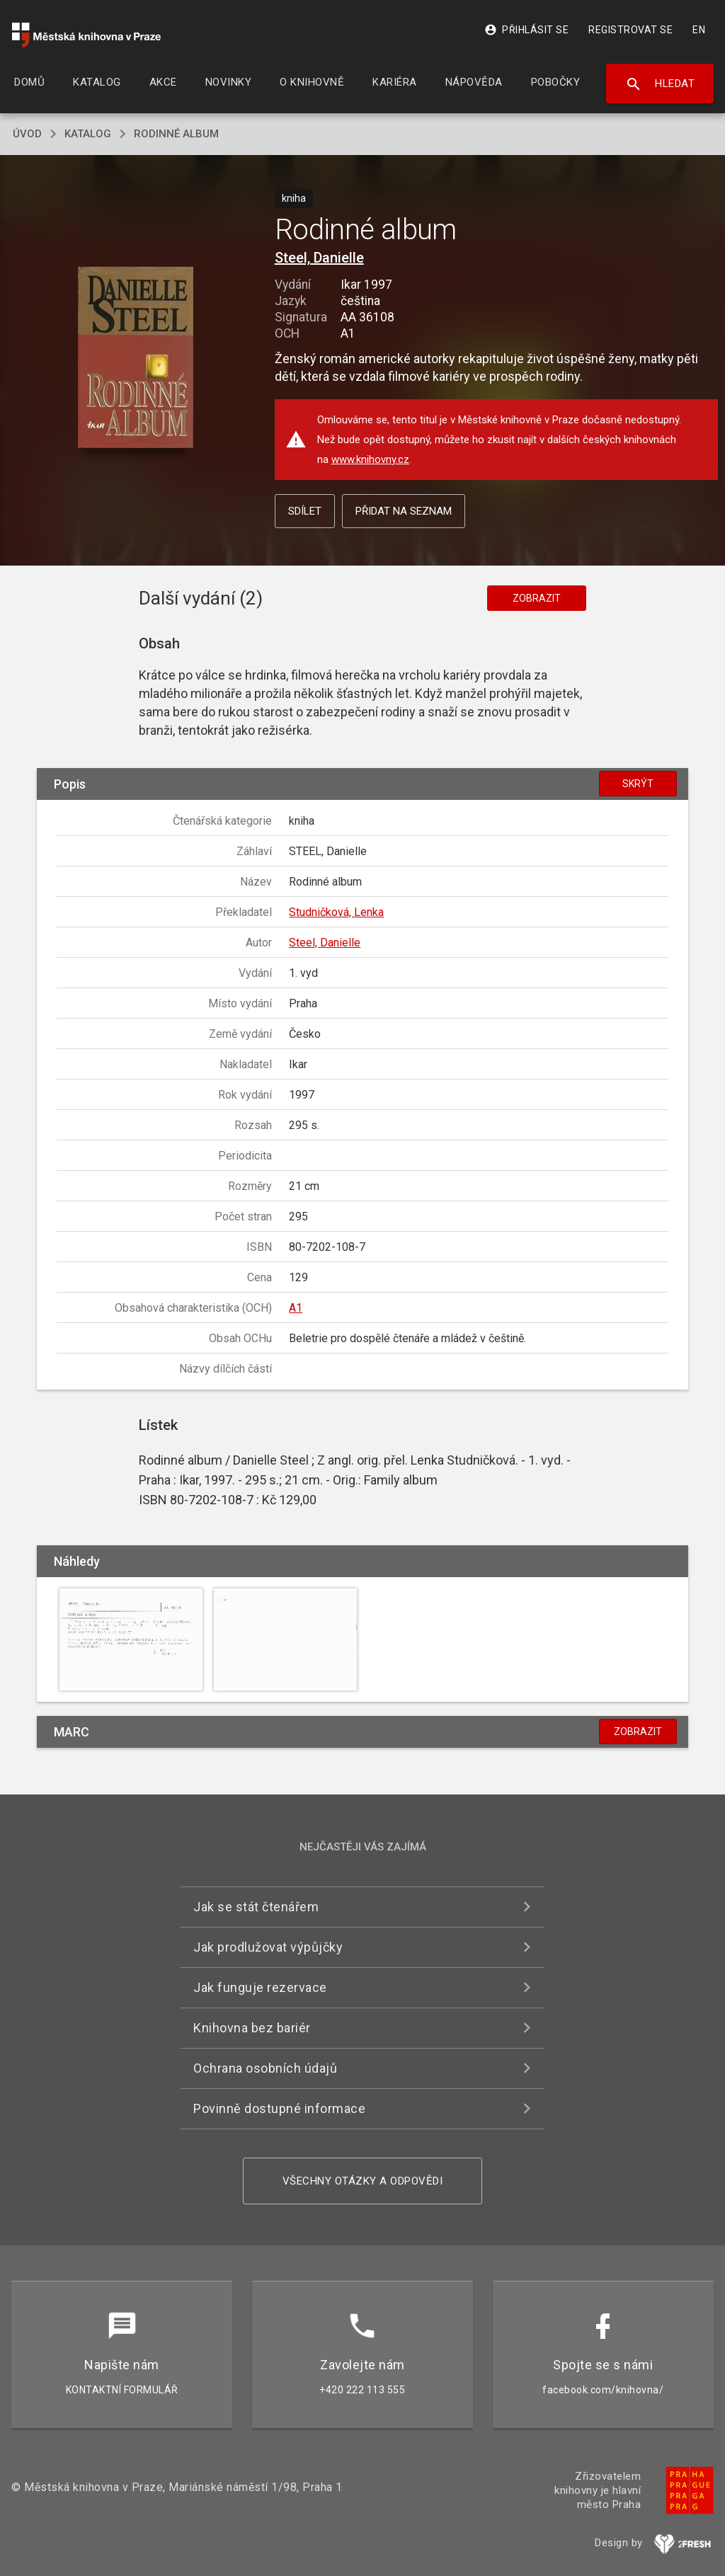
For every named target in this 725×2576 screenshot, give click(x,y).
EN (698, 29)
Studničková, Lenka (336, 912)
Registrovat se (630, 29)
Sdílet (304, 511)
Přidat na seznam (403, 511)
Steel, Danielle (319, 257)
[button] (136, 358)
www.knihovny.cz (370, 459)
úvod (27, 133)
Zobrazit (537, 598)
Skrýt (637, 783)
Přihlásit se (526, 29)
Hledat (660, 84)
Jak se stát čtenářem (256, 1906)
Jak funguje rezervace (260, 1987)
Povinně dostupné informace (279, 2108)
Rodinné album (176, 133)
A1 (295, 1308)
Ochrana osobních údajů (265, 2068)
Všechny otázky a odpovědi (362, 2181)
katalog (87, 133)
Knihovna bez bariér (252, 2027)
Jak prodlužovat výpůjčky (268, 1947)
